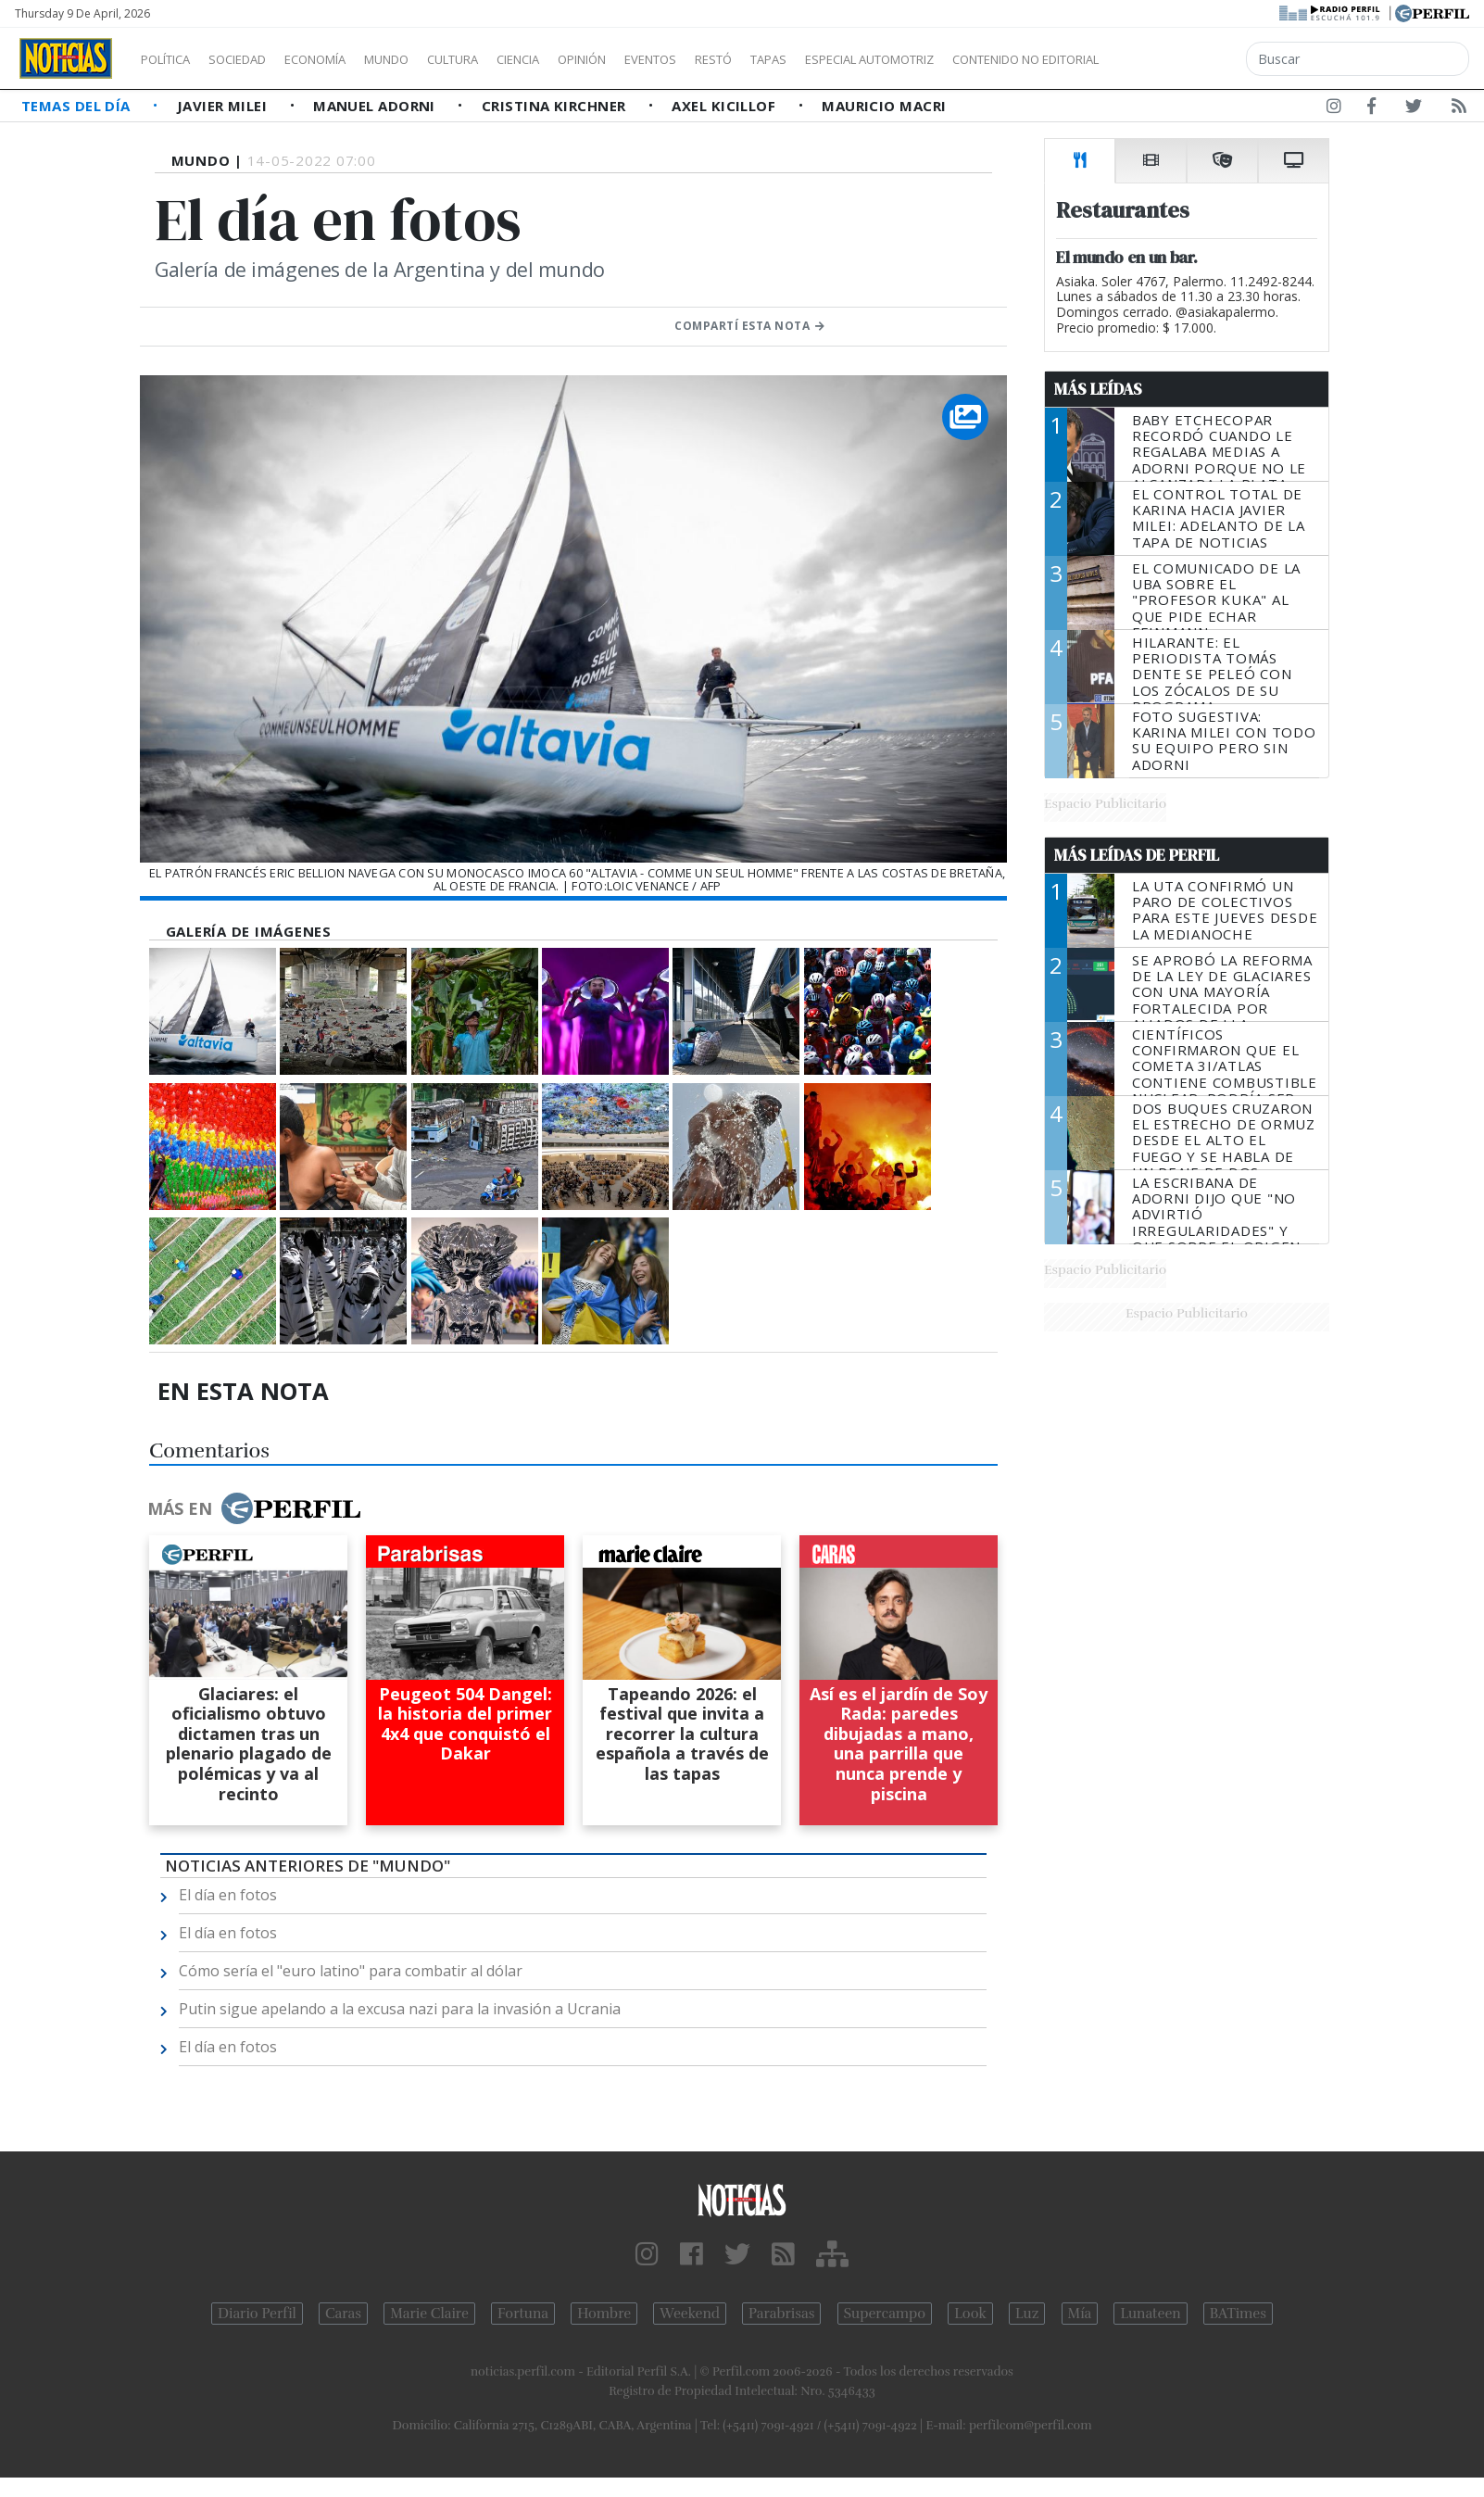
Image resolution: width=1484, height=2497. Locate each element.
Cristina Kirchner (556, 105)
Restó (811, 59)
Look (970, 2313)
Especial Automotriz (993, 59)
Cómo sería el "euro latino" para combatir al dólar (350, 1971)
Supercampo (885, 2313)
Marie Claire (429, 2313)
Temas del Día (77, 105)
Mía (1080, 2313)
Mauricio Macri (884, 105)
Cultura (505, 59)
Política (172, 59)
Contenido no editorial (1183, 59)
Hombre (604, 2313)
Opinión (657, 59)
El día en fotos (228, 1895)
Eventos (738, 59)
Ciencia (582, 59)
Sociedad (256, 59)
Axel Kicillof (725, 105)
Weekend (690, 2313)
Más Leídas (1098, 389)
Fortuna (522, 2313)
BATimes (1238, 2313)
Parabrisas (781, 2313)
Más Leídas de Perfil (1136, 855)
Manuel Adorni (376, 105)
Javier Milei (224, 105)
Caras (343, 2313)
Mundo (429, 59)
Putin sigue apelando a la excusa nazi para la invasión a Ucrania (400, 2009)
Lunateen (1150, 2313)
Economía (346, 59)
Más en (253, 1508)
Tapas (873, 59)
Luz (1026, 2313)
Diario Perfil (257, 2313)
